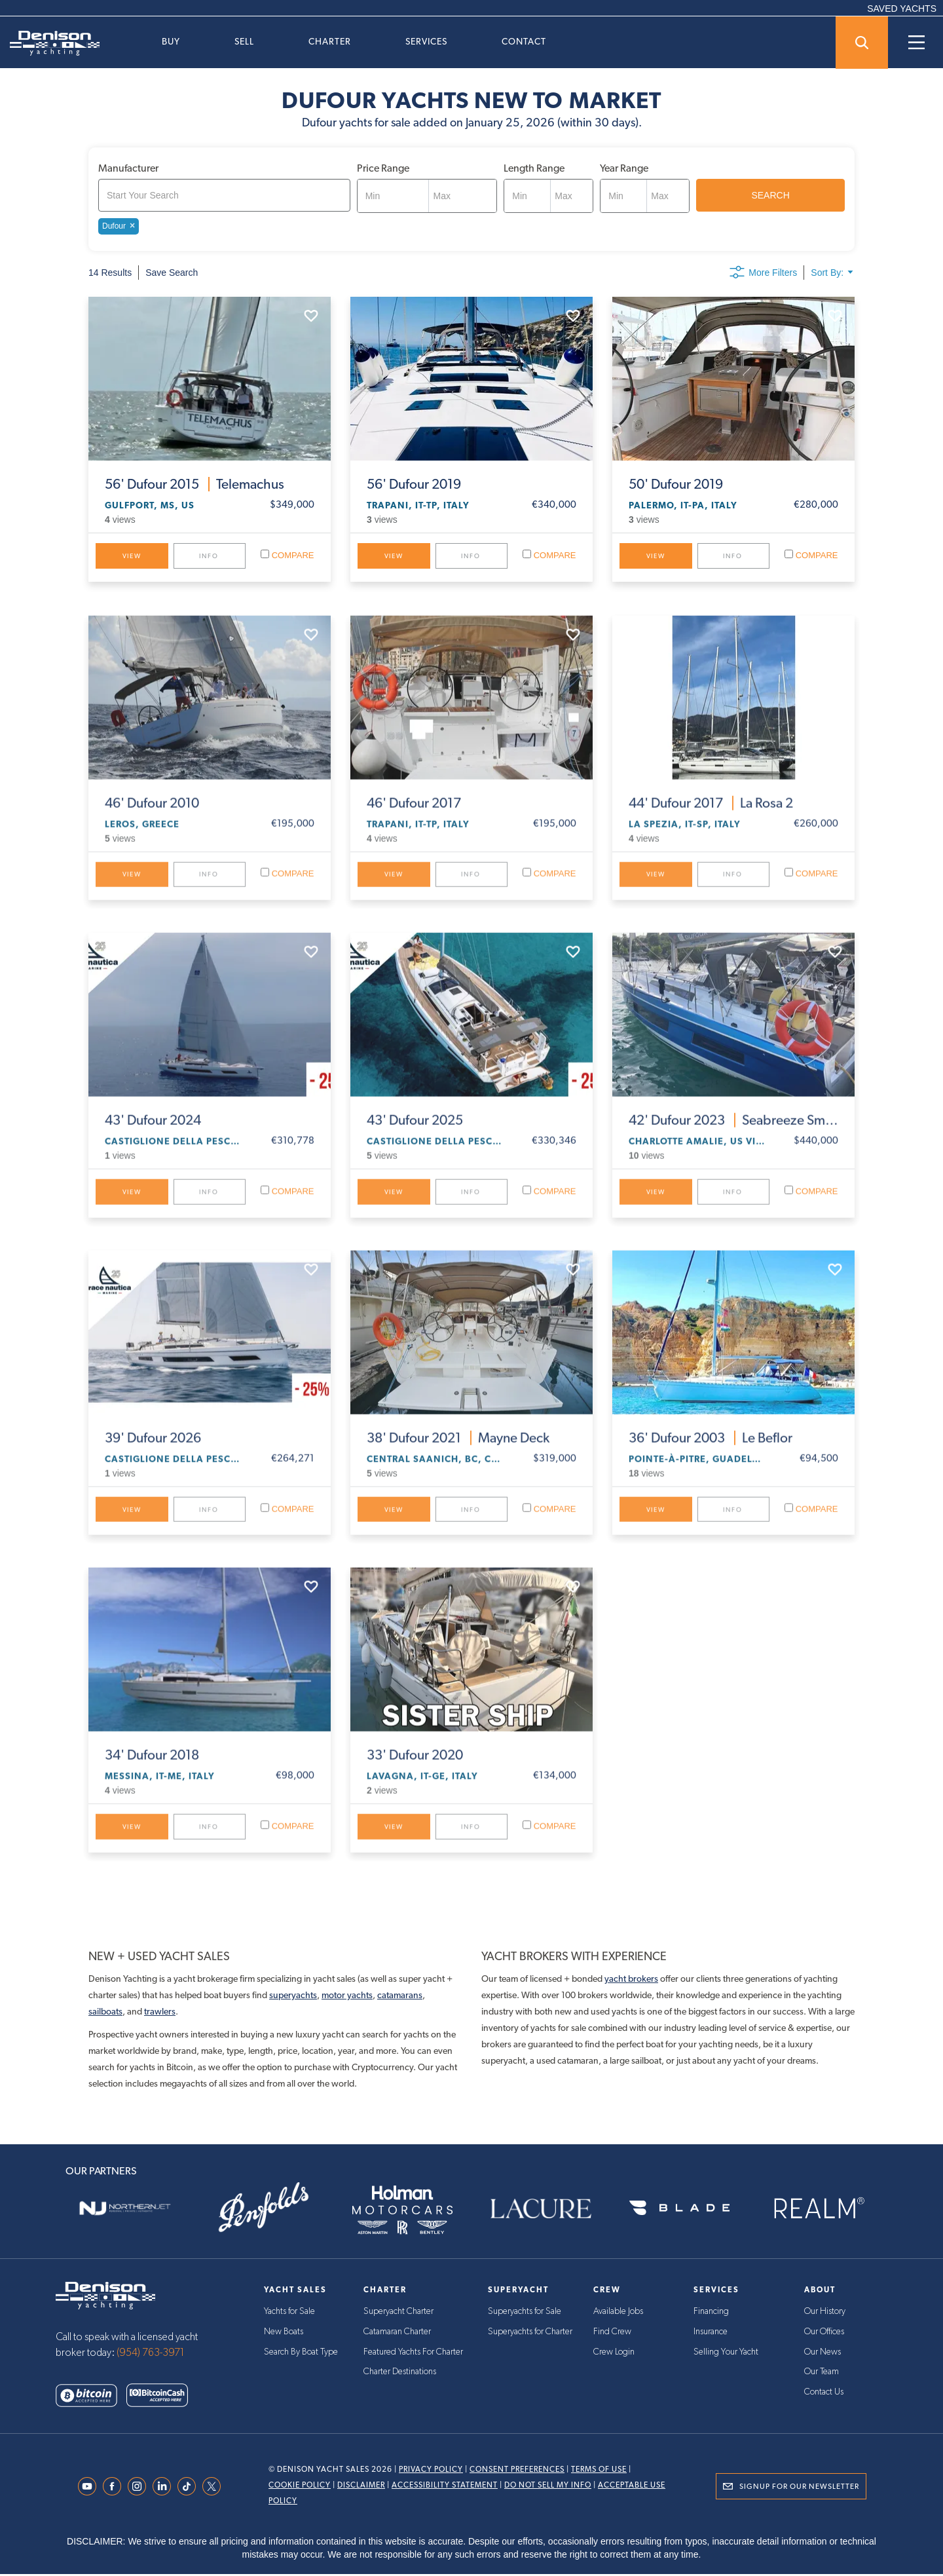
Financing (711, 2313)
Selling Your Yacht (725, 2352)
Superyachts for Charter (530, 2333)
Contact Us (823, 2391)
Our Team (821, 2372)
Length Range (534, 168)
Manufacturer (128, 168)
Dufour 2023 (733, 1131)
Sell (244, 41)
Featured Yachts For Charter (413, 2352)
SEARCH (770, 195)
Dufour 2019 (414, 484)
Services (426, 41)
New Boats (283, 2333)
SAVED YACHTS (901, 8)
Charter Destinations (399, 2372)
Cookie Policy (299, 2486)
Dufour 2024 (153, 1131)
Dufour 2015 (194, 484)
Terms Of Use (599, 2471)
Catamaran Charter (397, 2333)
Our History (824, 2313)
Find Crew (612, 2333)
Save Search (171, 272)
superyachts (293, 1996)
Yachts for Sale (289, 2313)
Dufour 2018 (152, 1767)
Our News (822, 2352)
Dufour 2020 (415, 1767)
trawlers (160, 2012)
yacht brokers (631, 1980)
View (131, 555)
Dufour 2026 (153, 1449)
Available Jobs (618, 2313)
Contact (524, 41)
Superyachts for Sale (524, 2313)
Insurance (710, 2333)
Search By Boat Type (301, 2352)
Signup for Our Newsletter (799, 2487)
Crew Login (614, 2352)
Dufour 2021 (458, 1449)
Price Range (383, 168)
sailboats (105, 2012)
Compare (287, 555)
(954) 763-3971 (151, 2354)
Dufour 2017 (414, 813)
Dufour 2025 (415, 1131)
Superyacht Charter (398, 2313)
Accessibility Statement (445, 2486)
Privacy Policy (431, 2471)
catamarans (399, 1996)
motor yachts (347, 1996)
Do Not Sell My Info (547, 2486)
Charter (329, 41)
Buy (171, 41)
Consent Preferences (517, 2471)
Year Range (624, 168)
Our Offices (824, 2333)
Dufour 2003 (710, 1449)
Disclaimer (361, 2486)
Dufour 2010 (152, 813)
